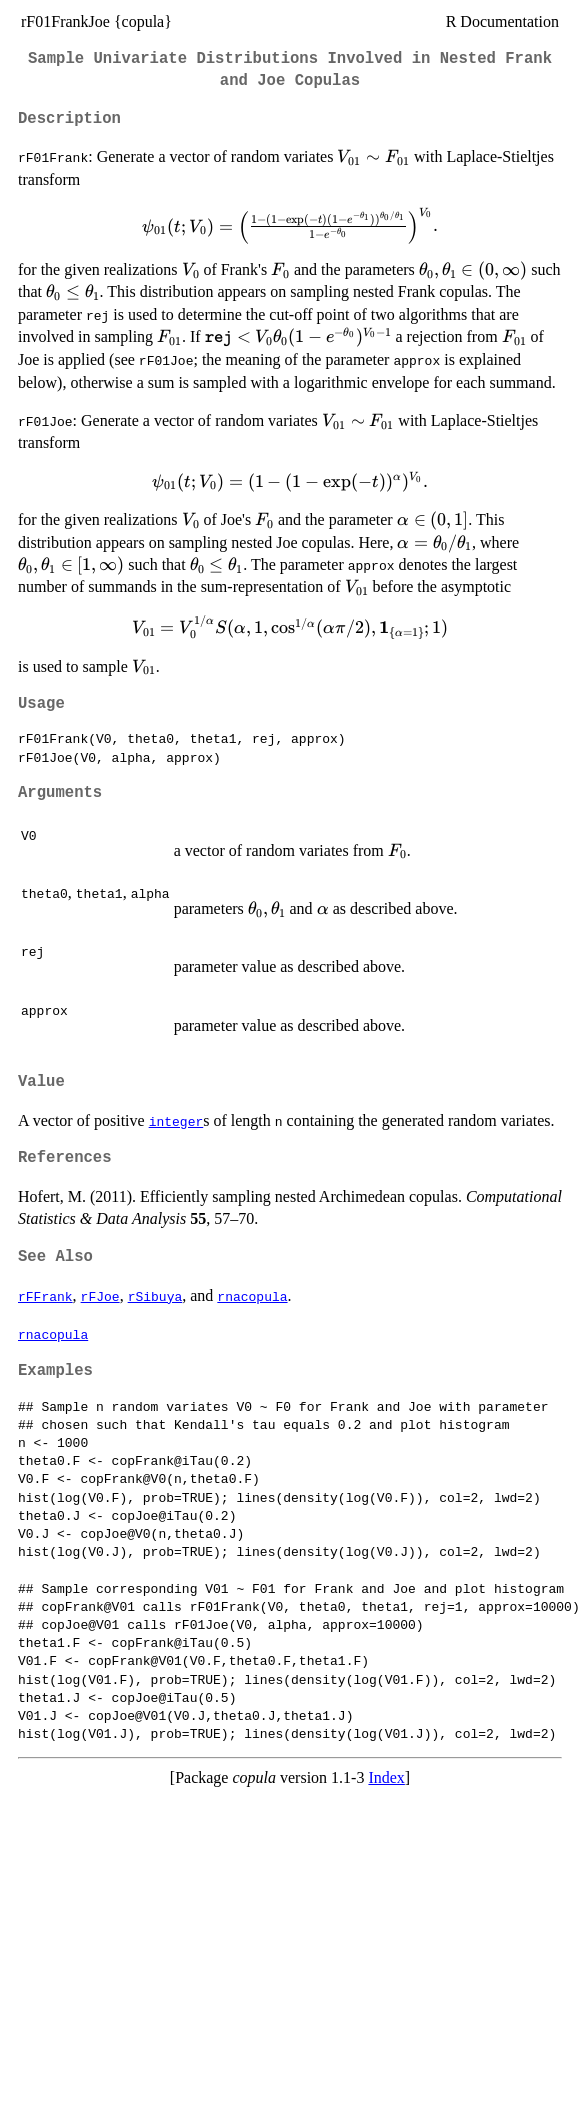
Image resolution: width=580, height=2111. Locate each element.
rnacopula (252, 1296)
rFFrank (45, 1296)
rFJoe (100, 1296)
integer (176, 1121)
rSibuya (155, 1296)
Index (386, 1777)
